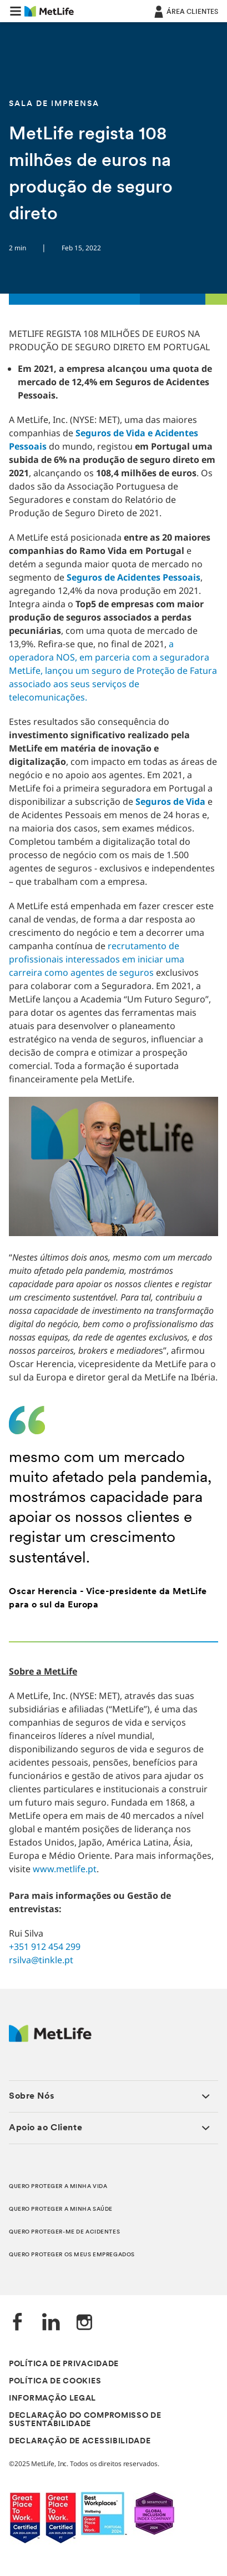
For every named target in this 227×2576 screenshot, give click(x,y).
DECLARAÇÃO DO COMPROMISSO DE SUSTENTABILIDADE (85, 2420)
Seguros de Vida (170, 801)
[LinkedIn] (51, 2323)
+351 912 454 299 (44, 1946)
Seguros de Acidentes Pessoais (133, 577)
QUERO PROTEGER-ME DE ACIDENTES (64, 2232)
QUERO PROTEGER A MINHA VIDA (58, 2187)
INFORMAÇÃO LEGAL (52, 2398)
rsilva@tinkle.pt (41, 1960)
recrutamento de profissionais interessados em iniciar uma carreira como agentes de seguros (96, 959)
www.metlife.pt (65, 1869)
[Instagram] (84, 2323)
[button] (15, 11)
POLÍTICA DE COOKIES (55, 2381)
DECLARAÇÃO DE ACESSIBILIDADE (80, 2441)
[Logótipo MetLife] (50, 2039)
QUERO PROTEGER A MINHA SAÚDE (61, 2209)
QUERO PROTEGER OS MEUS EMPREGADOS (72, 2255)
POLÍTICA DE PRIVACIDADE (64, 2364)
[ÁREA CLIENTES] (185, 11)
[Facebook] (18, 2323)
